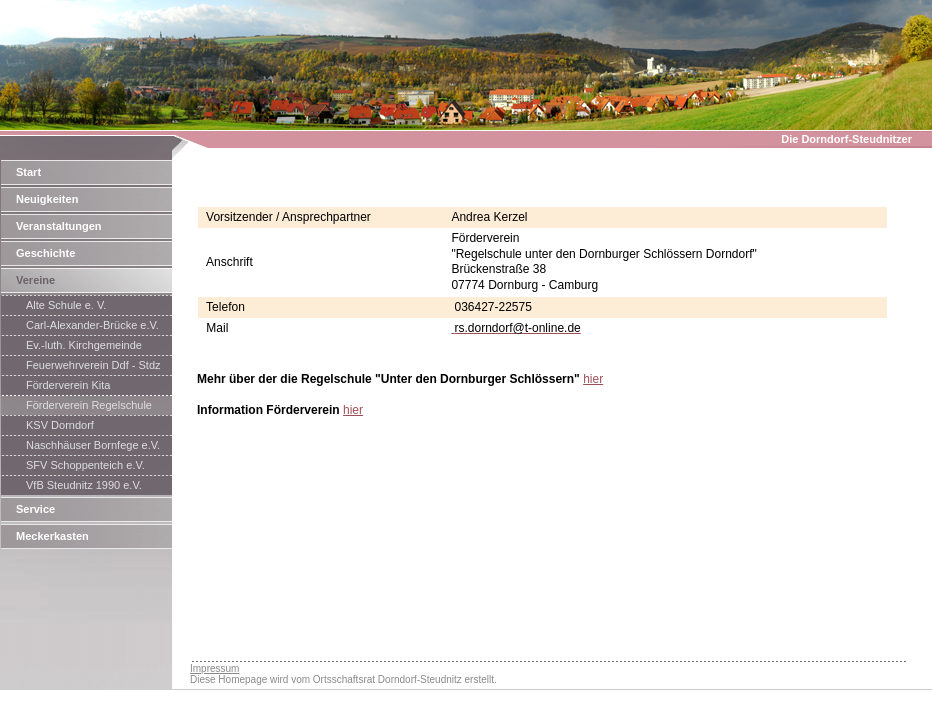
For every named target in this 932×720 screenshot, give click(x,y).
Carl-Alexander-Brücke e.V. (92, 325)
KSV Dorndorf (60, 425)
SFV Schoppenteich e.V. (85, 465)
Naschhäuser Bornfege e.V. (93, 445)
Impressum (214, 668)
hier (593, 379)
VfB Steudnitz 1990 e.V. (84, 485)
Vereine (35, 280)
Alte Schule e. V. (66, 305)
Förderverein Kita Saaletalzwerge (68, 387)
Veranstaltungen (59, 226)
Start (28, 172)
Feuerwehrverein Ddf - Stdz (93, 365)
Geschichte (45, 253)
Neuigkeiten (47, 199)
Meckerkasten (52, 536)
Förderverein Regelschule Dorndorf (89, 407)
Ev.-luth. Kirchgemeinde (84, 345)
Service (35, 509)
